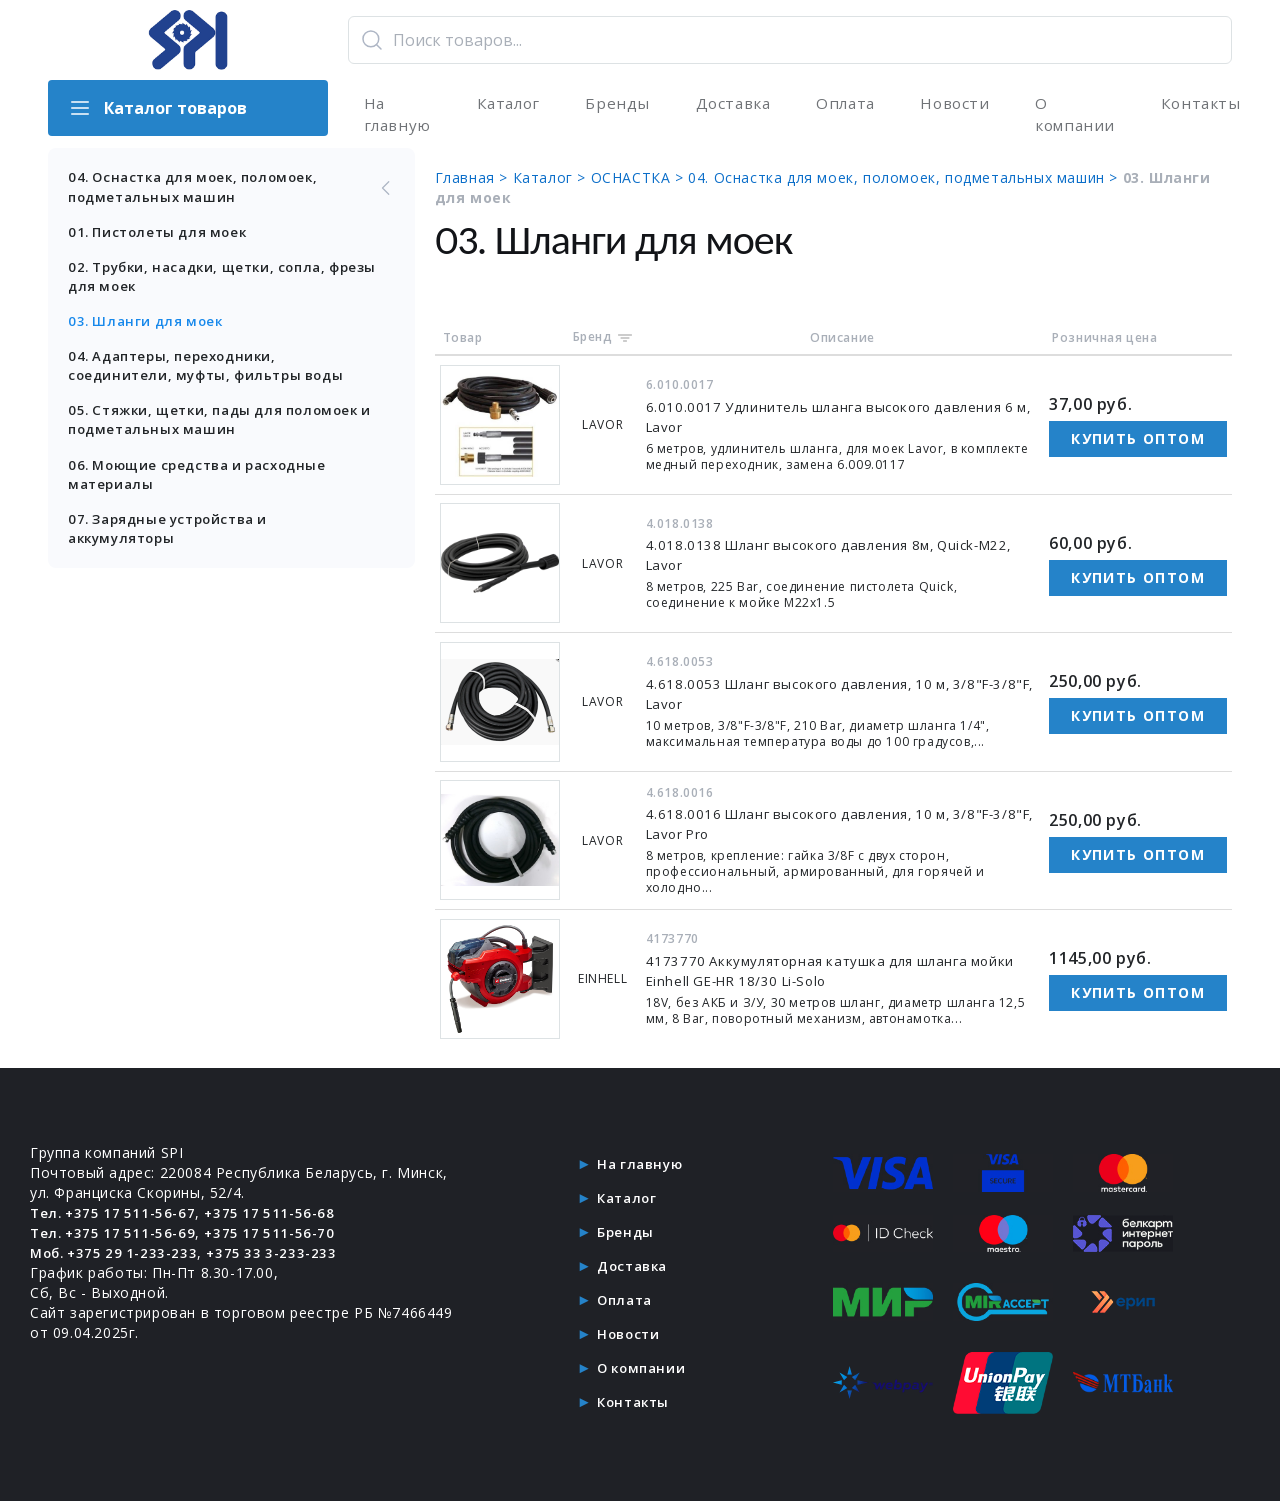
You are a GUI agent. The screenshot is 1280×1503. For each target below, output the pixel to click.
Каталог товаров (157, 108)
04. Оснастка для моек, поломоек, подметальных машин (238, 191)
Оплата (842, 104)
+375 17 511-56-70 (279, 1235)
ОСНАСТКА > (653, 181)
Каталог (506, 104)
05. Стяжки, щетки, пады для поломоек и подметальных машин (223, 431)
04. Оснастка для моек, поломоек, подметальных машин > (919, 181)
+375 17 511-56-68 (279, 1215)
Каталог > (565, 181)
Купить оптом (1138, 442)
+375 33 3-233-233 (283, 1255)
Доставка (729, 104)
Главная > (487, 181)
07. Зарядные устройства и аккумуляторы (174, 543)
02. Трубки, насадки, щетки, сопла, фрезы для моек (206, 283)
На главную (395, 116)
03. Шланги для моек (149, 329)
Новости (950, 104)
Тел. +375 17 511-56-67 (116, 1215)
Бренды (614, 104)
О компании (1071, 116)
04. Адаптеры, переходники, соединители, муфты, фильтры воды (213, 375)
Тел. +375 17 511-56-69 (116, 1235)
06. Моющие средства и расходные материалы (206, 487)
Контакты (1196, 104)
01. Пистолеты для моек (162, 237)
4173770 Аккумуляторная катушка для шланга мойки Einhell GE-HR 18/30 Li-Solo (828, 974)
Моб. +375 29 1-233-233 (118, 1255)
